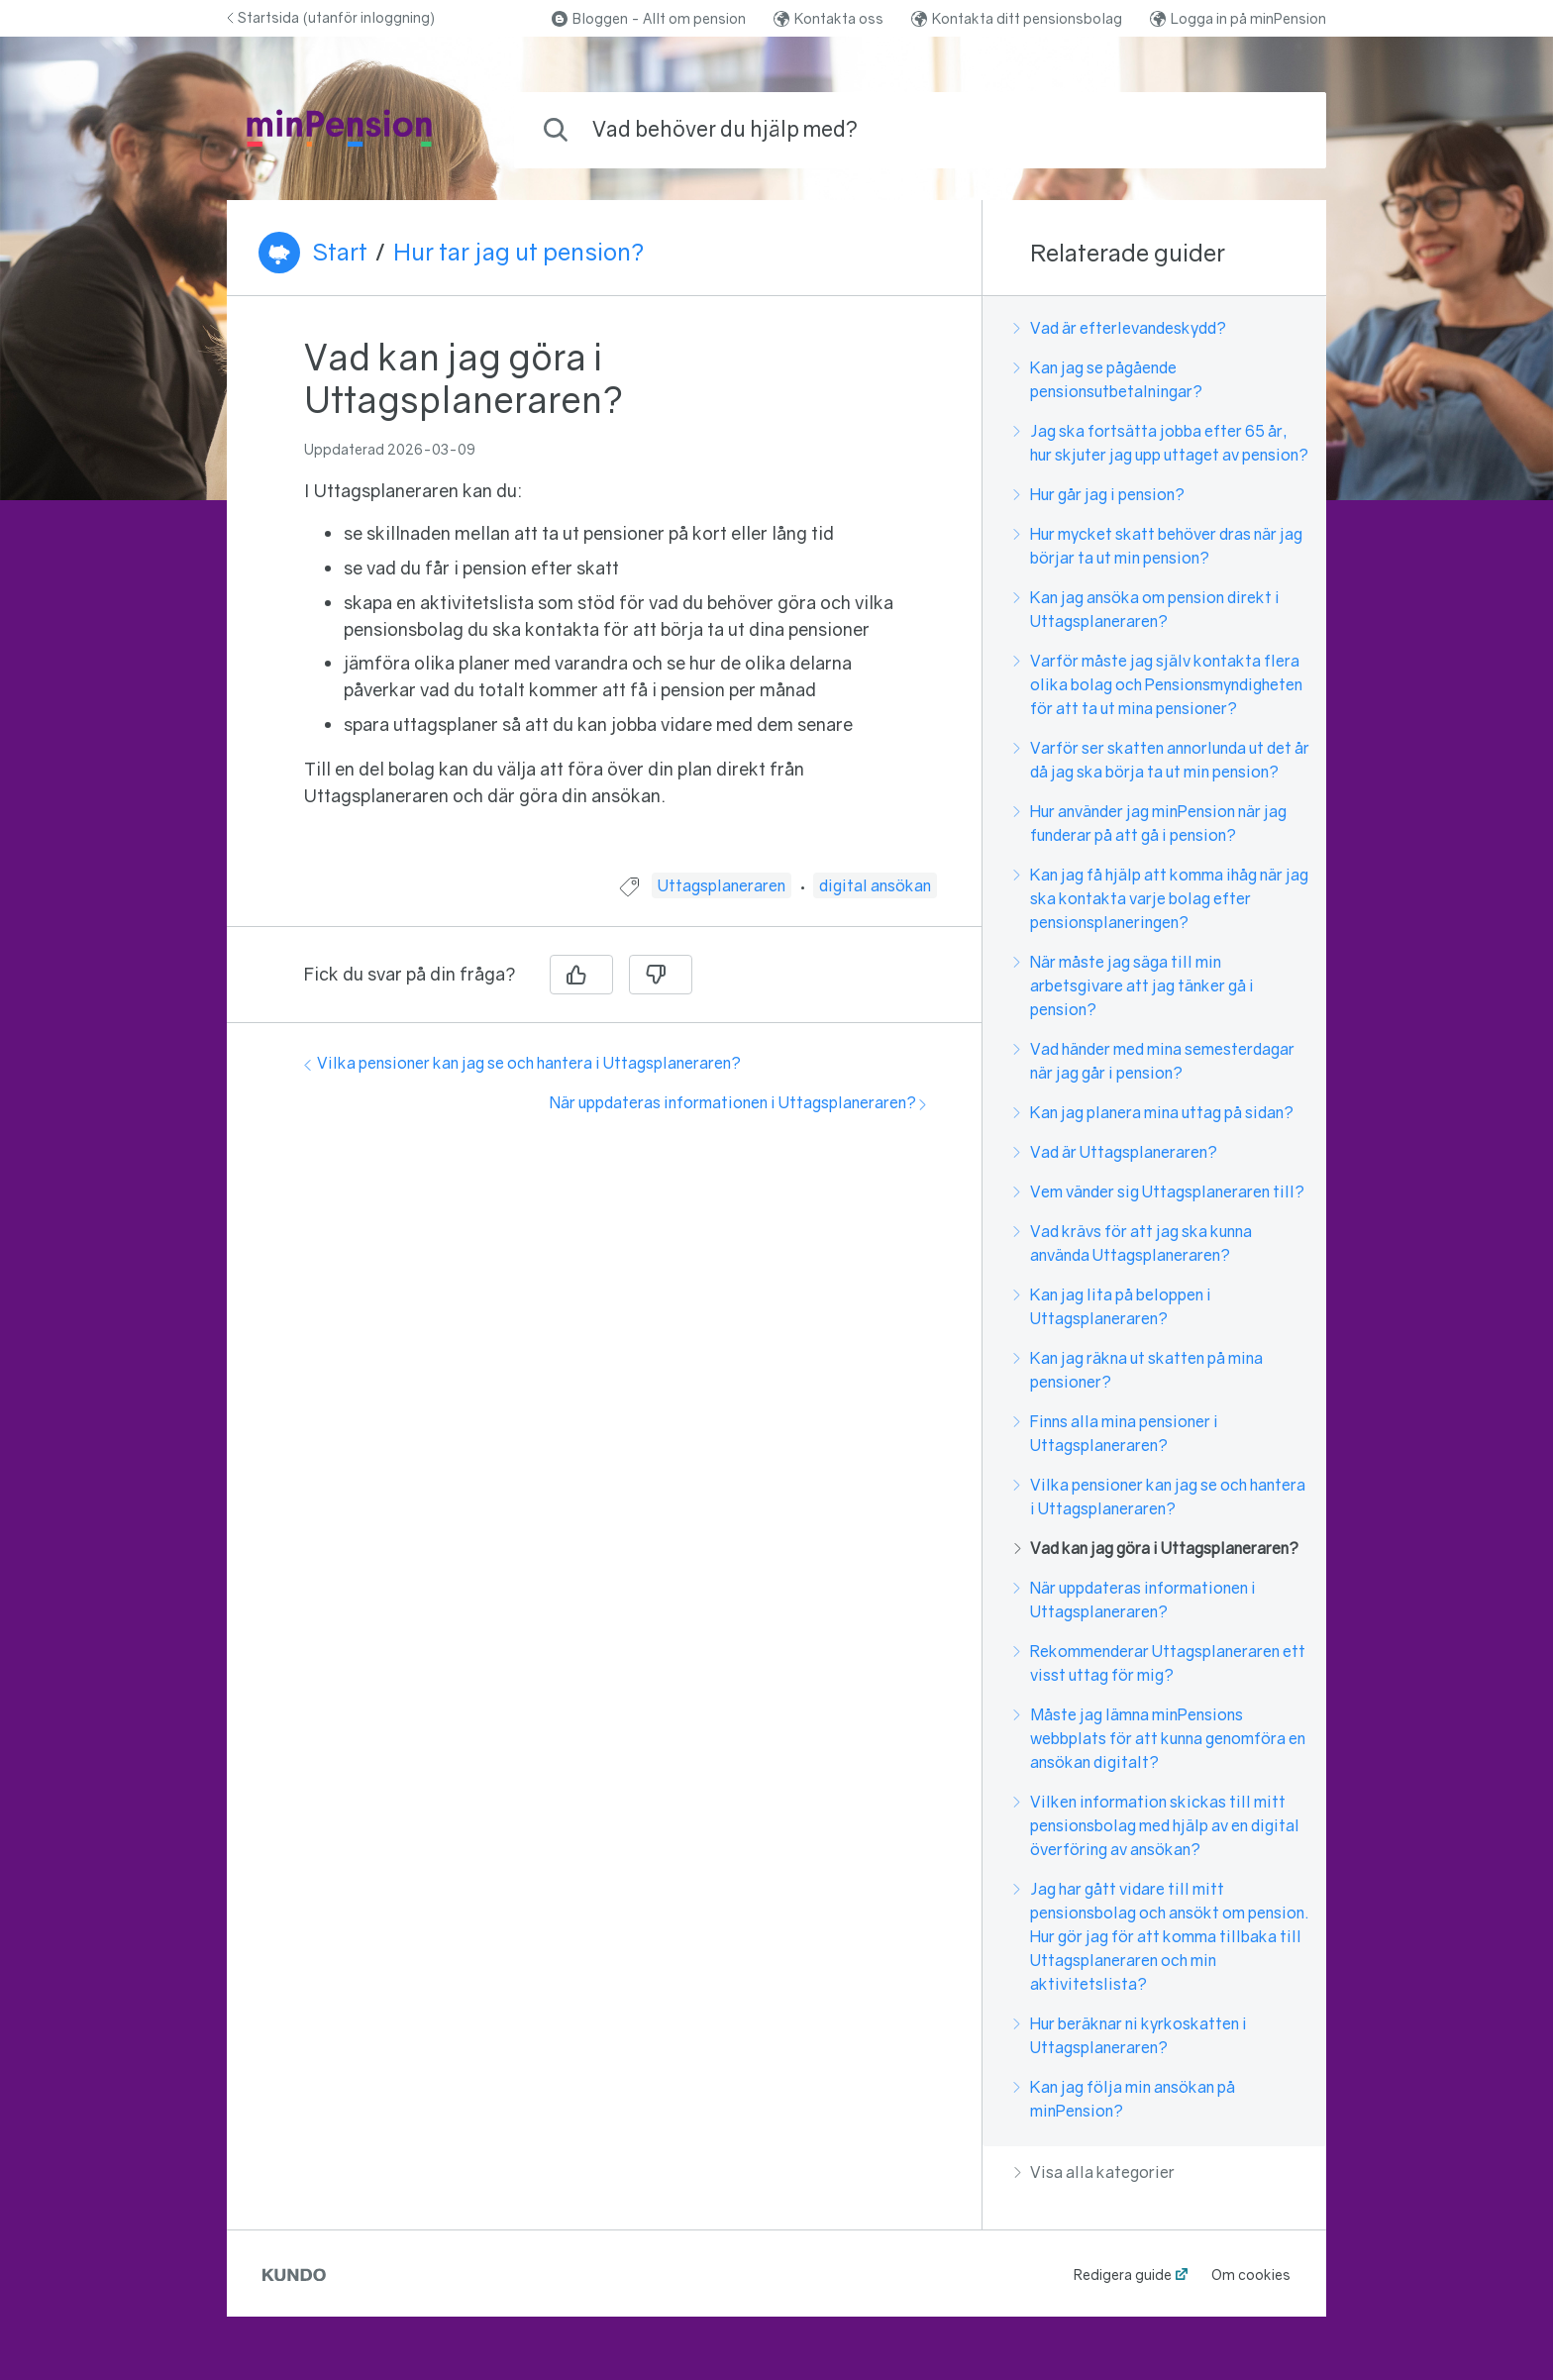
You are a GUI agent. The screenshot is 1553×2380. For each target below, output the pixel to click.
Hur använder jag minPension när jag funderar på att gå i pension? (1150, 823)
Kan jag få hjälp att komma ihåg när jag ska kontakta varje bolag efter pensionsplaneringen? (1161, 898)
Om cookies (1251, 2274)
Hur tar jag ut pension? (518, 251)
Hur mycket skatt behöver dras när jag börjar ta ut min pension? (1158, 546)
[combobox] (920, 130)
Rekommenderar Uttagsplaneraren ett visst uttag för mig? (1159, 1663)
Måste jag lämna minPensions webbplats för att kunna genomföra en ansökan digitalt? (1159, 1738)
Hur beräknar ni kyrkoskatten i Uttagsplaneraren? (1130, 2035)
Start (339, 251)
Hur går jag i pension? (1099, 494)
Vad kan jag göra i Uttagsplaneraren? (1156, 1548)
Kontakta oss (828, 18)
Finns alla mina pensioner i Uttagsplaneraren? (1116, 1433)
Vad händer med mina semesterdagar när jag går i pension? (1154, 1061)
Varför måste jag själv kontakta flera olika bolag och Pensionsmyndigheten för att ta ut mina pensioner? (1158, 684)
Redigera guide (1123, 2274)
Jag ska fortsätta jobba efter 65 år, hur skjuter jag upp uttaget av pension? (1161, 443)
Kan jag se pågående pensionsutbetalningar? (1108, 379)
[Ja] (581, 974)
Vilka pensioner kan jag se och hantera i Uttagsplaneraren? (522, 1063)
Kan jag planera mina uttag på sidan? (1154, 1112)
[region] (604, 597)
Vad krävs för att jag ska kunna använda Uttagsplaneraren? (1133, 1243)
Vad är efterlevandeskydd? (1120, 328)
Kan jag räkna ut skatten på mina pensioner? (1138, 1370)
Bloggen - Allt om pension (649, 18)
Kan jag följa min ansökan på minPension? (1124, 2099)
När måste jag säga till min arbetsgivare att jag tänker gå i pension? (1134, 985)
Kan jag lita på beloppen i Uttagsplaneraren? (1112, 1306)
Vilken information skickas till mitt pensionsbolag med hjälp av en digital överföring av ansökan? (1156, 1825)
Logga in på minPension (1238, 18)
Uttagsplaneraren (721, 885)
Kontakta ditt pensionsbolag (1016, 18)
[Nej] (660, 974)
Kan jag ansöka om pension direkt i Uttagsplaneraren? (1147, 609)
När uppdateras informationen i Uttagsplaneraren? (738, 1102)
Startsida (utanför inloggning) (331, 17)
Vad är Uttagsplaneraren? (1115, 1152)
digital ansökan (875, 885)
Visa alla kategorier (1094, 2172)
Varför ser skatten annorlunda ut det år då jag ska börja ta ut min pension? (1161, 759)
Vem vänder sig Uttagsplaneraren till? (1159, 1191)
